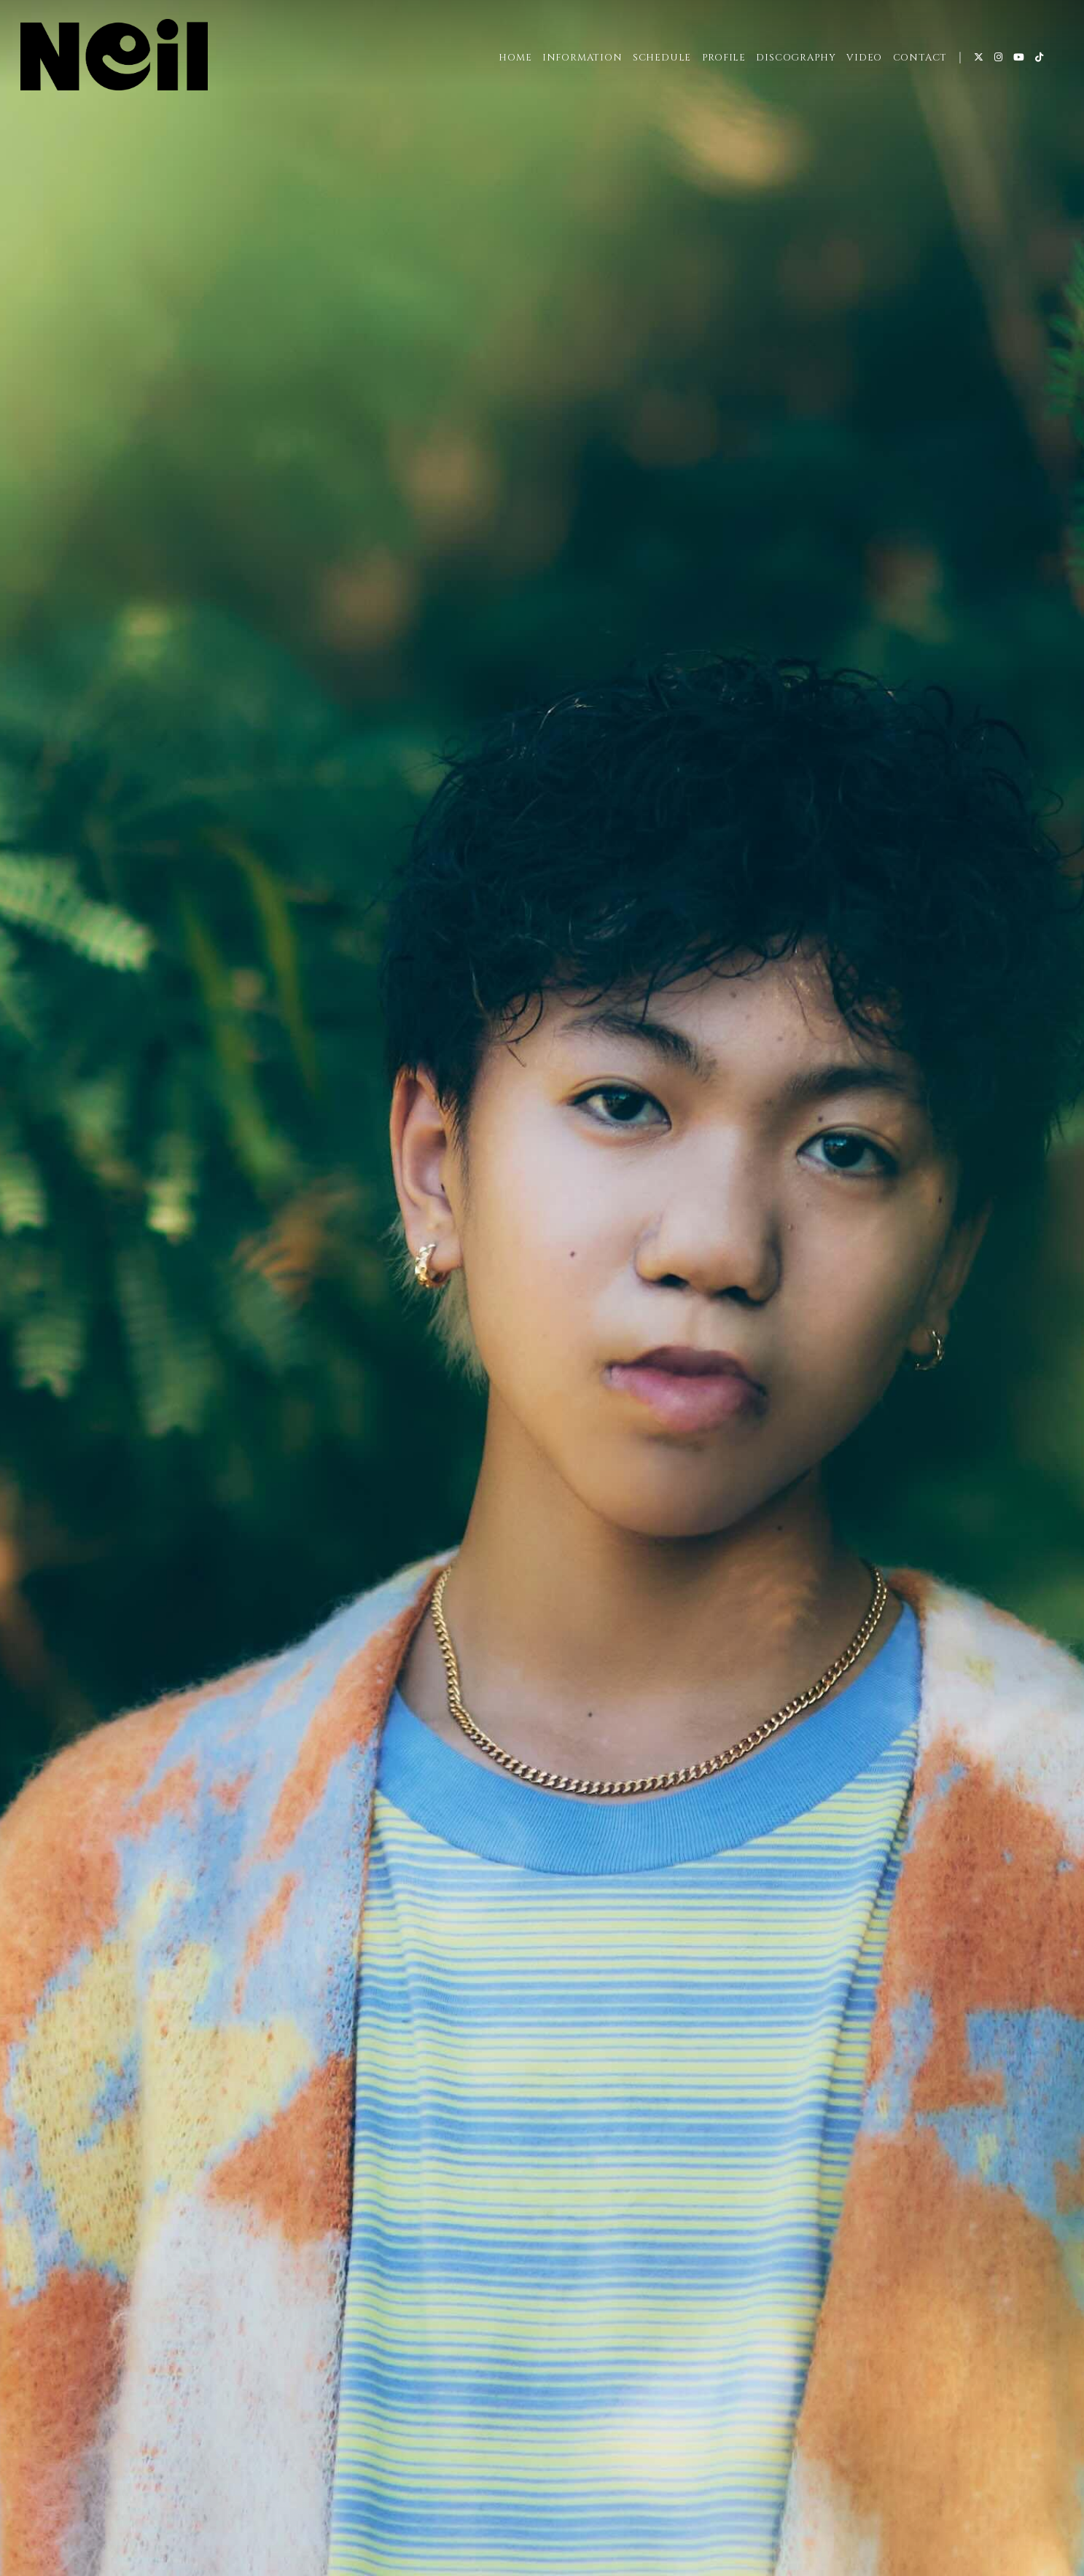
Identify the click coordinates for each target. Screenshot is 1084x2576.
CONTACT (920, 57)
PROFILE (724, 57)
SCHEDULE (662, 57)
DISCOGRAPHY (796, 57)
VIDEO (864, 57)
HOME (515, 57)
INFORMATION (582, 57)
